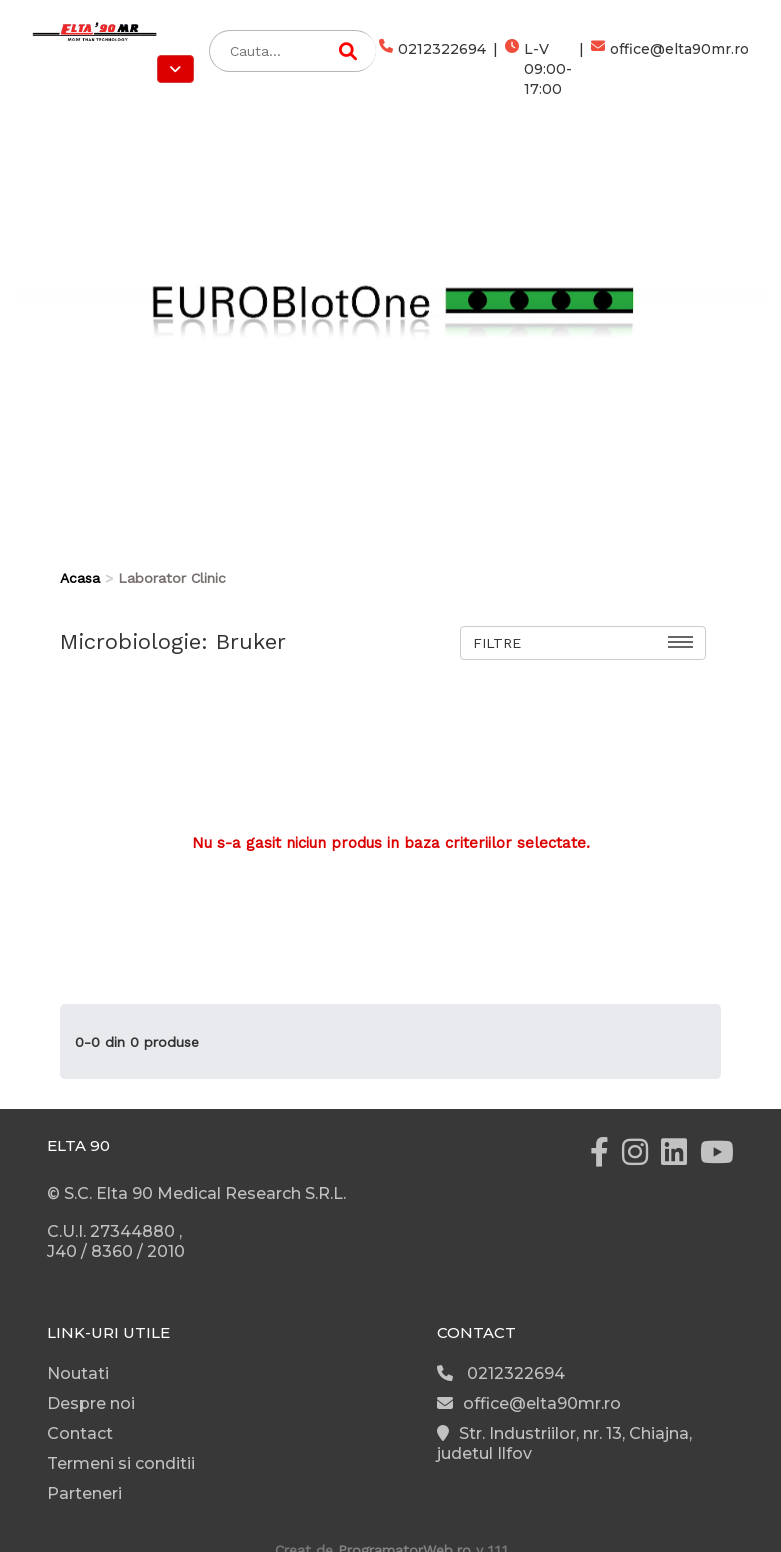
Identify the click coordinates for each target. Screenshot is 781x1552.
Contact (80, 1433)
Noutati (78, 1373)
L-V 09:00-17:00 (538, 69)
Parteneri (84, 1493)
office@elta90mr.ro (670, 69)
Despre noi (91, 1403)
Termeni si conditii (121, 1463)
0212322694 (432, 69)
